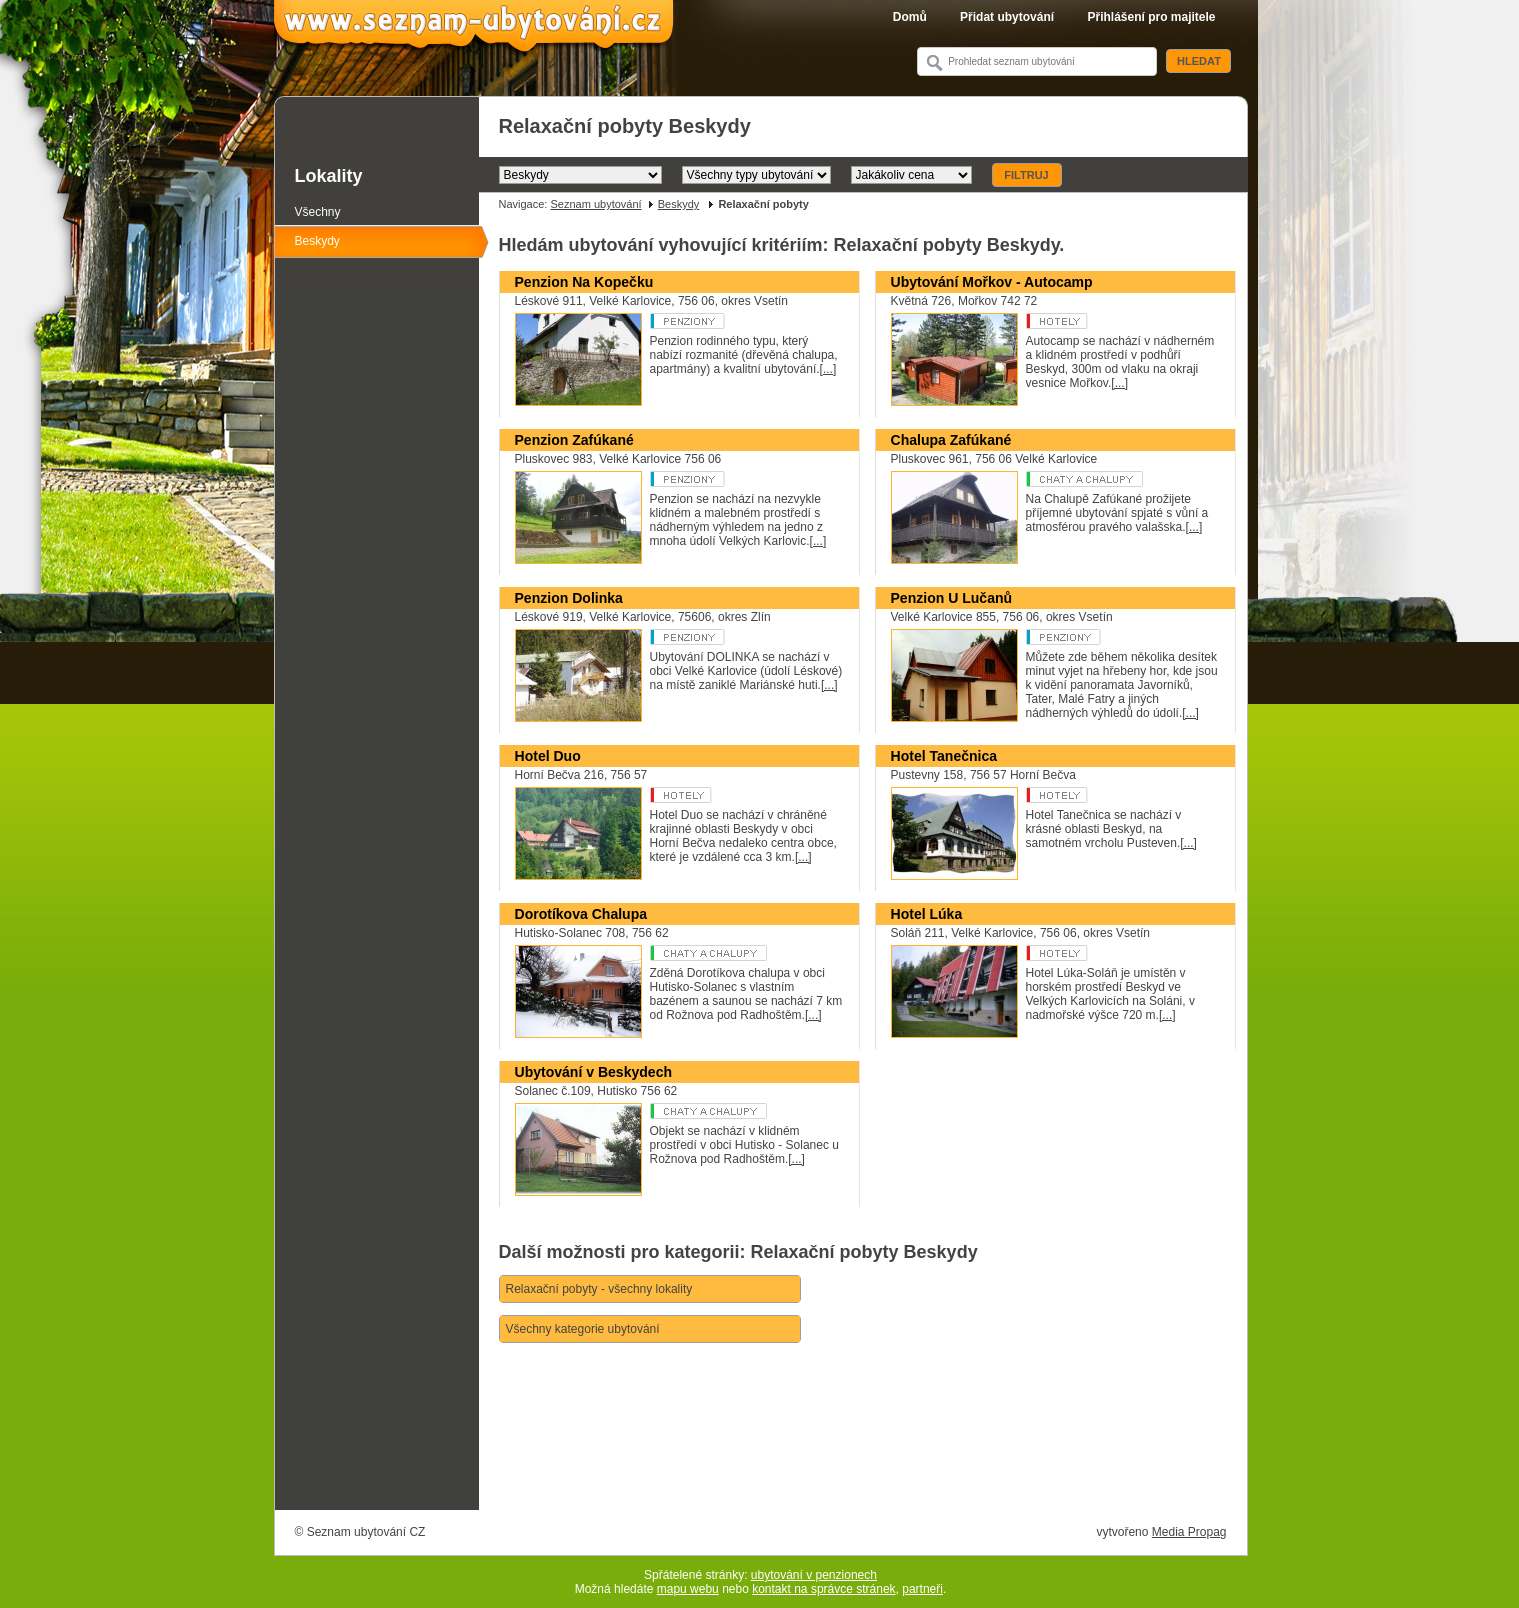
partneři (922, 1589)
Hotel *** (725, 795)
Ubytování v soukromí (725, 1111)
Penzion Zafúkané (574, 440)
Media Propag (1189, 1532)
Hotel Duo (548, 756)
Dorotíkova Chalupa (581, 914)
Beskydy (679, 204)
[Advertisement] (863, 1454)
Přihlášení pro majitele (1151, 17)
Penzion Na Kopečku (584, 282)
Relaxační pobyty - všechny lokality (599, 1289)
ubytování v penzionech (814, 1575)
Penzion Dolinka (569, 598)
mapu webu (688, 1589)
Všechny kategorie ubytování (583, 1329)
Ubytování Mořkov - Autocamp (992, 282)
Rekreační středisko (1101, 321)
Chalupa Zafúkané (951, 440)
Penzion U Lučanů (952, 598)
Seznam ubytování (595, 204)
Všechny (318, 212)
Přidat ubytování (1007, 17)
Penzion (725, 321)
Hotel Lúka (927, 914)
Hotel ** (1101, 953)
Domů (910, 17)
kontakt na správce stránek (823, 1589)
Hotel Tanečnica (944, 756)
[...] (828, 369)
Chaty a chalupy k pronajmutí (725, 953)
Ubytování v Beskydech (594, 1072)
